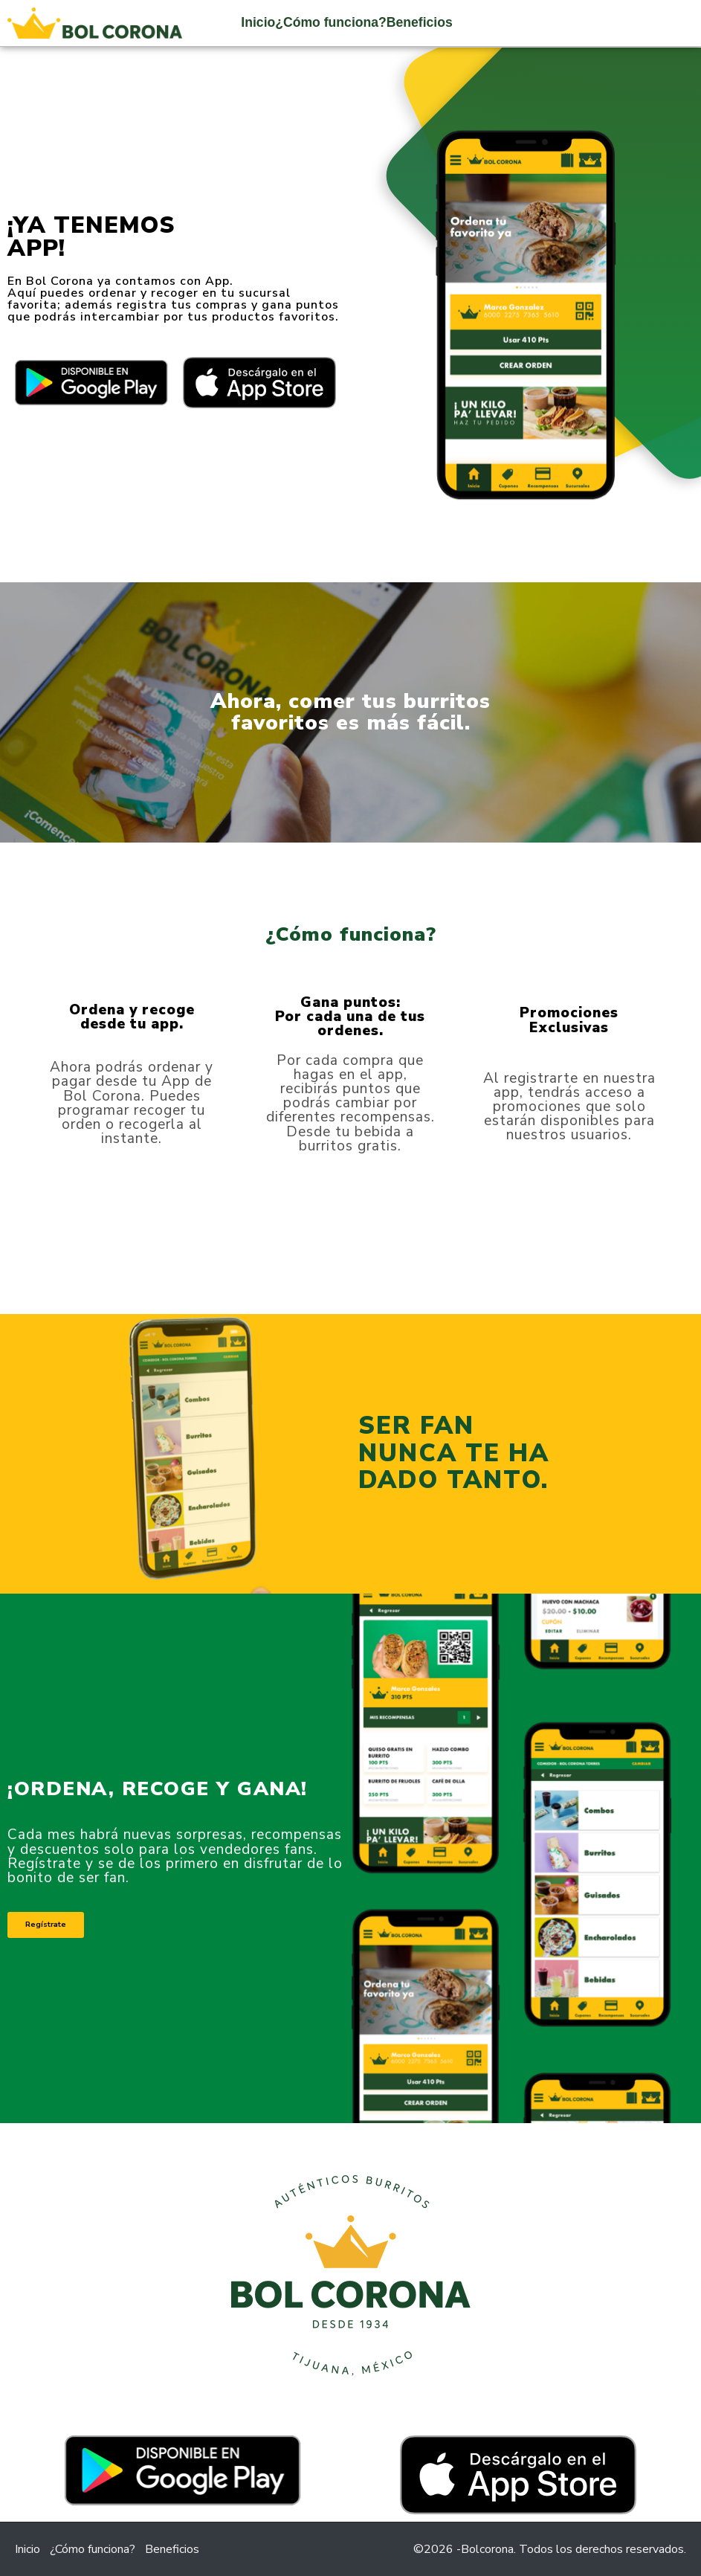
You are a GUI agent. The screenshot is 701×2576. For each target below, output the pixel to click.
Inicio (258, 22)
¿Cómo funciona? (331, 22)
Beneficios (420, 22)
